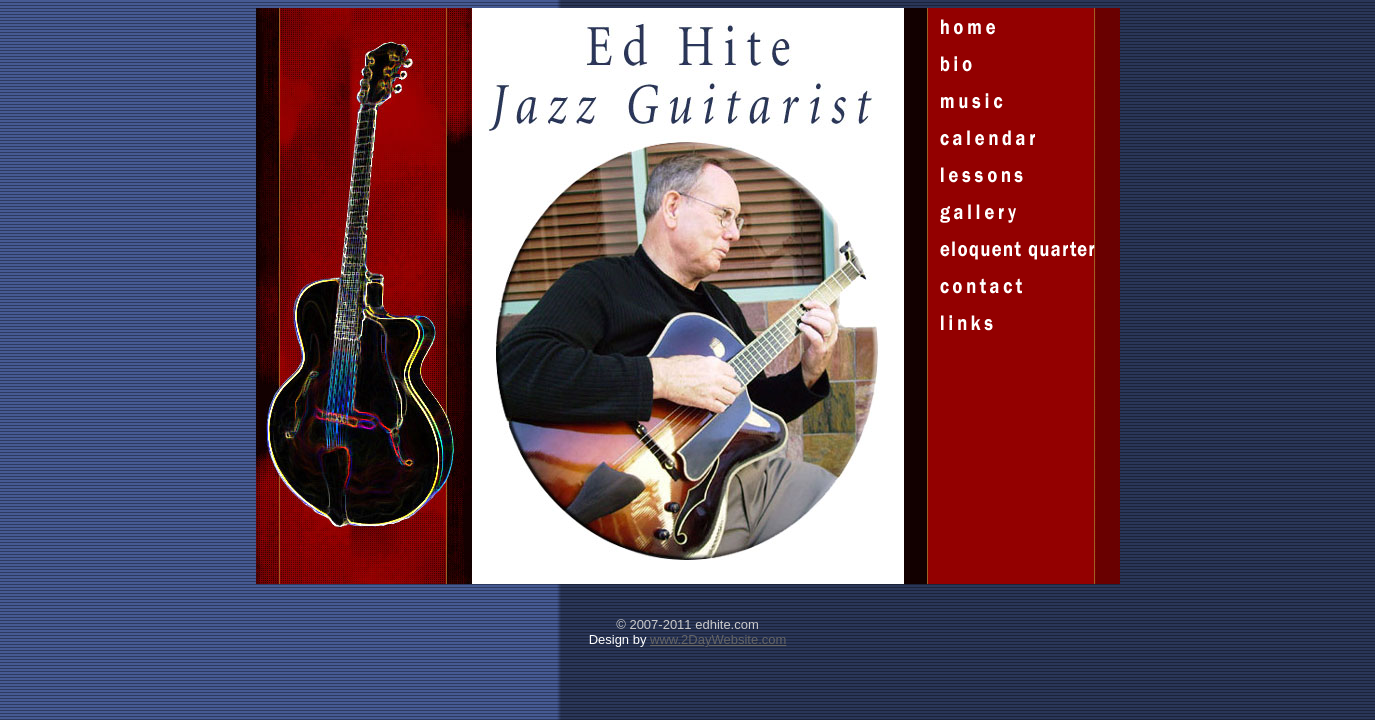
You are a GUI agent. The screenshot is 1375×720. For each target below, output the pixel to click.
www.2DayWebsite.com (718, 639)
